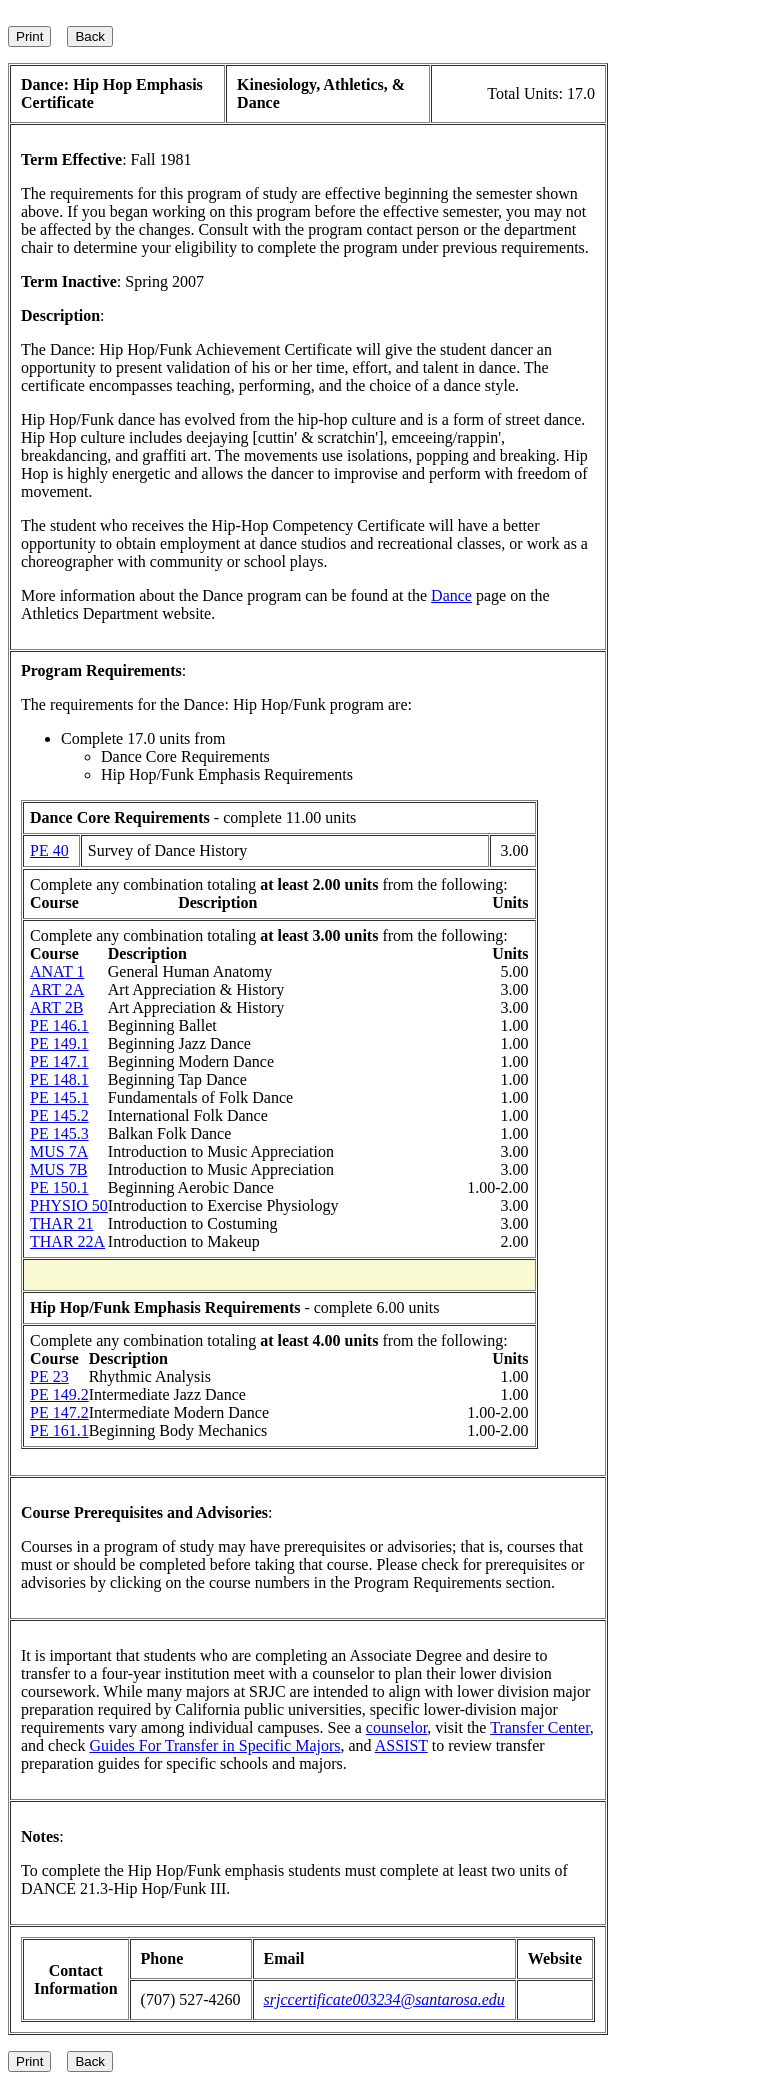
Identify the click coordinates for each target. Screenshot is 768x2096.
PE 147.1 (59, 1061)
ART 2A (57, 989)
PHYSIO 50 (69, 1205)
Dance (451, 595)
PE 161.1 (59, 1430)
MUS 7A (59, 1151)
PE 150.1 (59, 1187)
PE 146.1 (59, 1025)
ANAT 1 (57, 971)
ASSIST (401, 1745)
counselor (397, 1727)
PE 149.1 (59, 1043)
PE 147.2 (59, 1412)
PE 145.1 (59, 1097)
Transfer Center (540, 1727)
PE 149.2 (59, 1394)
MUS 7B (58, 1169)
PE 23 (49, 1376)
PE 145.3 (59, 1133)
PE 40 (49, 850)
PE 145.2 (59, 1115)
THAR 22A (67, 1241)
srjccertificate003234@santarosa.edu (384, 1999)
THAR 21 (62, 1223)
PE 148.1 (59, 1079)
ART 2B (56, 1007)
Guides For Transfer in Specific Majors (214, 1745)
